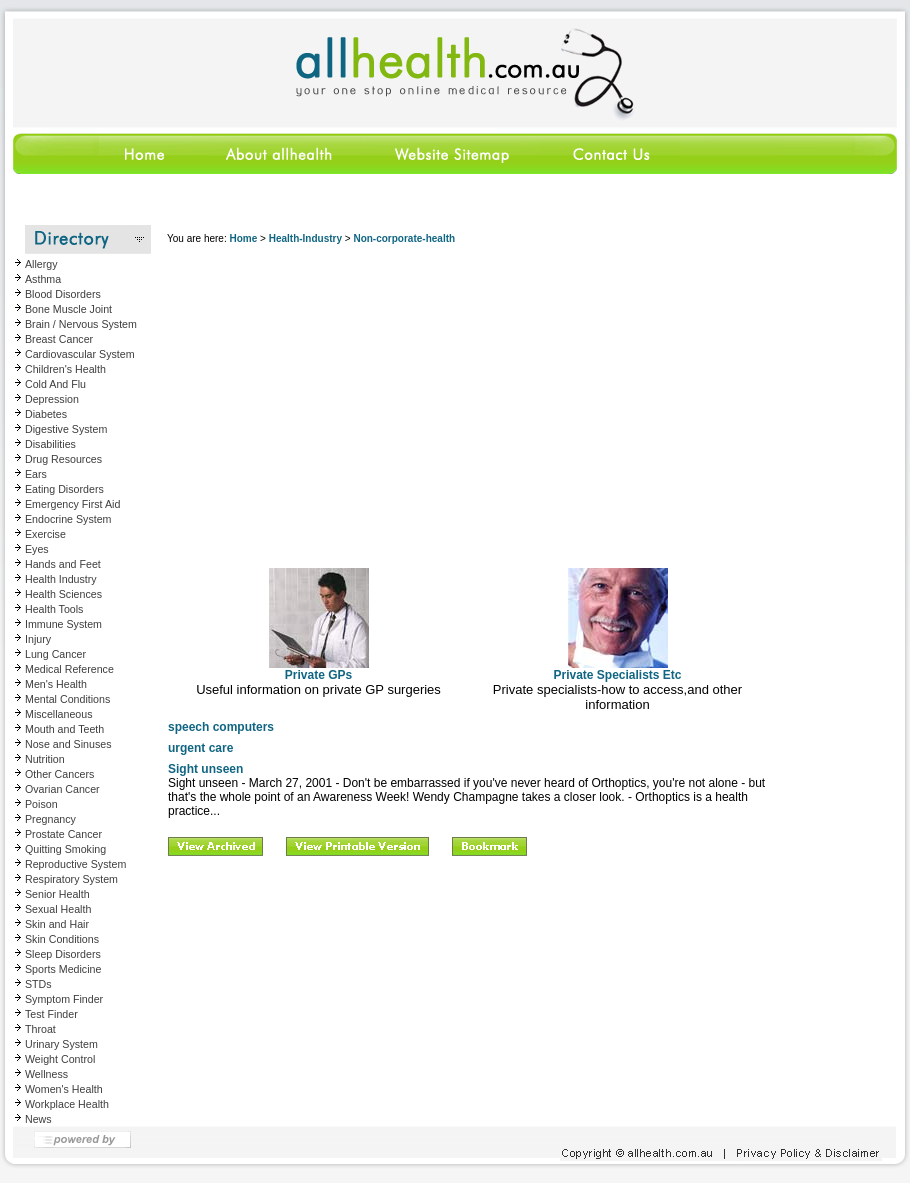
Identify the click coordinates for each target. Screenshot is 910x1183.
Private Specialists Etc (617, 669)
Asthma (43, 279)
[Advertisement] (468, 399)
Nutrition (45, 759)
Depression (52, 399)
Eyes (37, 549)
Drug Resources (63, 459)
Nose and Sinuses (68, 744)
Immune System (63, 624)
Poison (41, 804)
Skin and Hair (57, 924)
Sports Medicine (63, 969)
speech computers (221, 727)
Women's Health (64, 1089)
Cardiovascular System (80, 354)
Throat (40, 1029)
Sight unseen (205, 769)
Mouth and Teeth (64, 729)
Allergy (41, 264)
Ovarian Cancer (62, 789)
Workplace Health (67, 1104)
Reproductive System (75, 864)
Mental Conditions (67, 699)
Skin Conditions (62, 939)
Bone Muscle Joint (68, 309)
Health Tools (54, 609)
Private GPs (319, 669)
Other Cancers (59, 774)
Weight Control (60, 1059)
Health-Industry (305, 238)
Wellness (46, 1074)
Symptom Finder (64, 999)
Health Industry (61, 579)
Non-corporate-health (404, 238)
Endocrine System (68, 519)
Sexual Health (58, 909)
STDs (38, 984)
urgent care (200, 748)
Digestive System (66, 429)
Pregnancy (50, 819)
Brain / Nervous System (81, 324)
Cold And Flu (55, 384)
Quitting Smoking (65, 849)
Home (243, 238)
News (38, 1119)
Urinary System (61, 1044)
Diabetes (46, 414)
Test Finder (51, 1014)
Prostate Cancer (63, 834)
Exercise (45, 534)
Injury (38, 639)
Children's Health (65, 369)
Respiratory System (71, 879)
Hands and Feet (63, 564)
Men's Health (56, 684)
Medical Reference (69, 669)
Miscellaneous (59, 714)
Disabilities (50, 444)
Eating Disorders (64, 489)
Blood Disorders (63, 294)
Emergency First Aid (72, 504)
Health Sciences (63, 594)
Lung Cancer (55, 654)
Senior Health (57, 894)
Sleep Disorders (63, 954)
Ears (36, 474)
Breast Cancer (59, 339)
